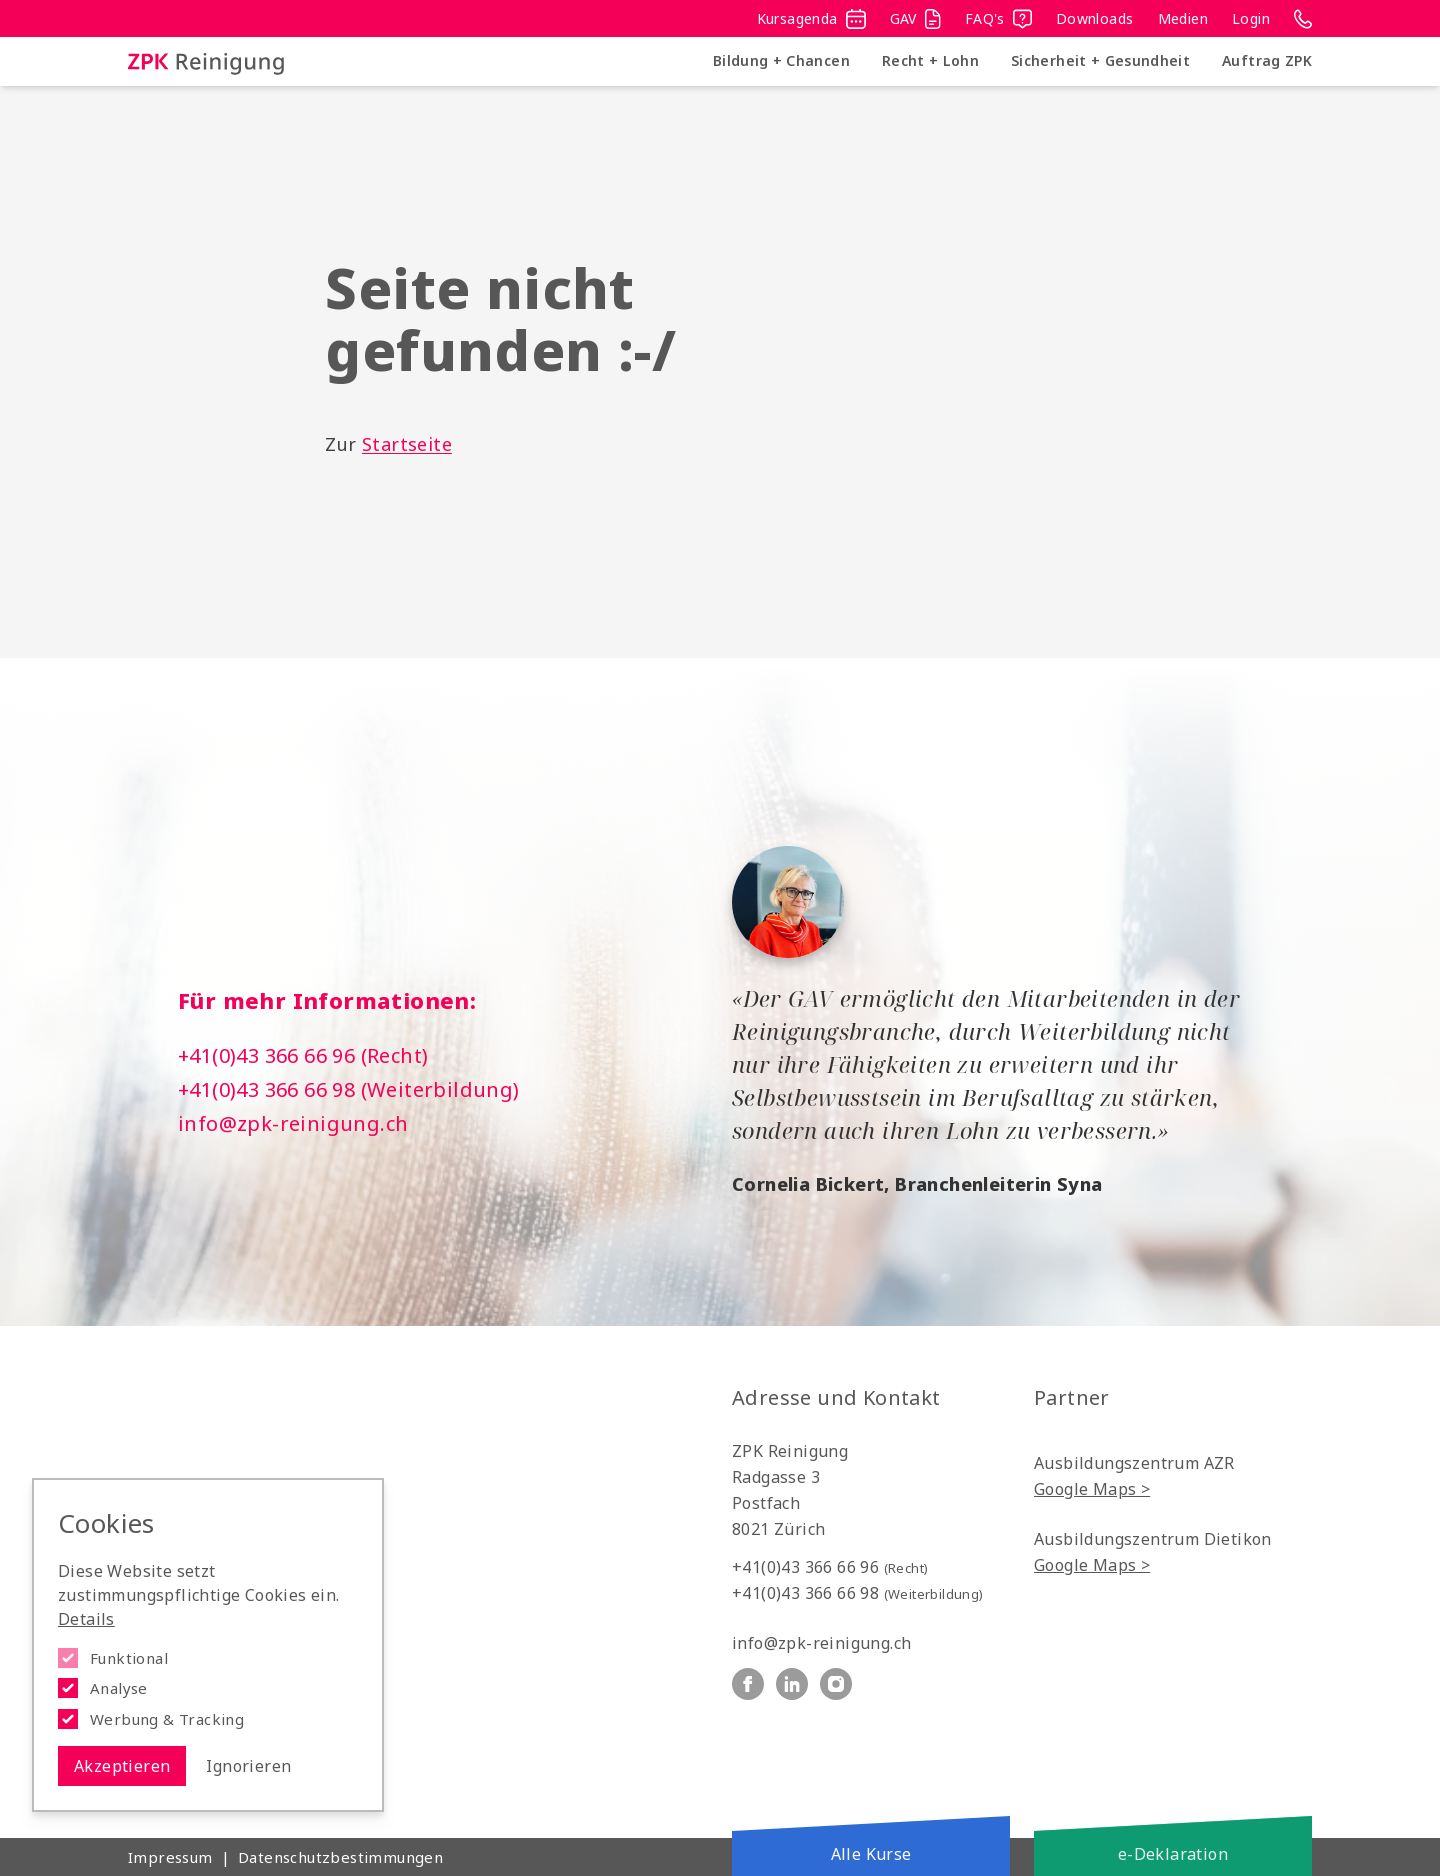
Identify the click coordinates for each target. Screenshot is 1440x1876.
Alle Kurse (871, 1854)
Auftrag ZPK (1267, 60)
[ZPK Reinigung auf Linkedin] (792, 1684)
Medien (1183, 18)
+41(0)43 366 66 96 (830, 1567)
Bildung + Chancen (781, 60)
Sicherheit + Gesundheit (1100, 60)
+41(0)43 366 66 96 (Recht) (303, 1055)
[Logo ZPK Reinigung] (206, 61)
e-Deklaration (1173, 1854)
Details (86, 1619)
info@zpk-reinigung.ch (293, 1123)
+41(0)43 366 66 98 (858, 1593)
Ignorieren (248, 1766)
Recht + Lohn (930, 60)
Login (1251, 18)
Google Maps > (1092, 1489)
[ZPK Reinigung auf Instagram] (836, 1684)
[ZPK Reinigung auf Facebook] (748, 1684)
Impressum (170, 1857)
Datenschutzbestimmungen (340, 1857)
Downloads (1095, 18)
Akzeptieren (122, 1766)
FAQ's (998, 19)
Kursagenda (811, 19)
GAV (915, 19)
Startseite (407, 444)
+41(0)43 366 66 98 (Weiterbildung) (349, 1089)
